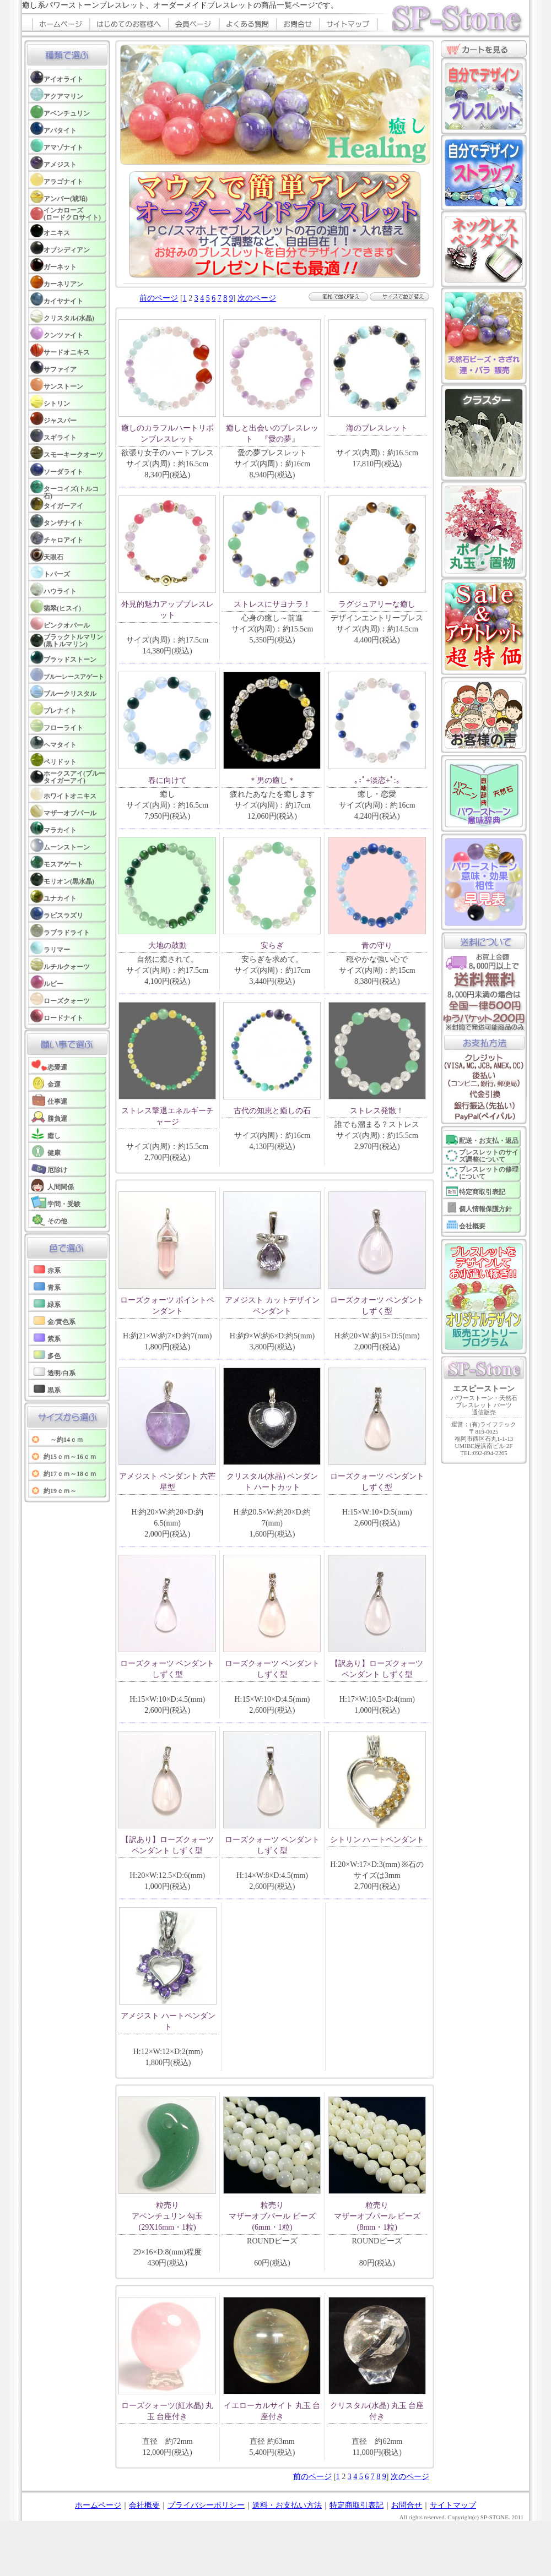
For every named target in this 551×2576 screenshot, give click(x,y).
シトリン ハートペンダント (377, 1840)
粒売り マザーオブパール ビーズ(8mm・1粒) (377, 2216)
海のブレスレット (377, 428)
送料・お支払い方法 (287, 2505)
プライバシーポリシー (206, 2505)
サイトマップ (453, 2505)
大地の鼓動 (167, 945)
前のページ (158, 298)
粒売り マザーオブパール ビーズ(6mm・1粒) (272, 2216)
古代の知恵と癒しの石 (272, 1111)
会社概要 (144, 2505)
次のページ (256, 298)
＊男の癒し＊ (272, 780)
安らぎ (272, 945)
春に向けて (167, 780)
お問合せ (406, 2505)
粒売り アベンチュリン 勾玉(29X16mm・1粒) (167, 2216)
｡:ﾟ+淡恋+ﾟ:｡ (377, 780)
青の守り (376, 945)
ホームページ (98, 2505)
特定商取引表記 (356, 2505)
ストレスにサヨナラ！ (272, 604)
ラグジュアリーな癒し (376, 604)
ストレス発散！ (377, 1111)
